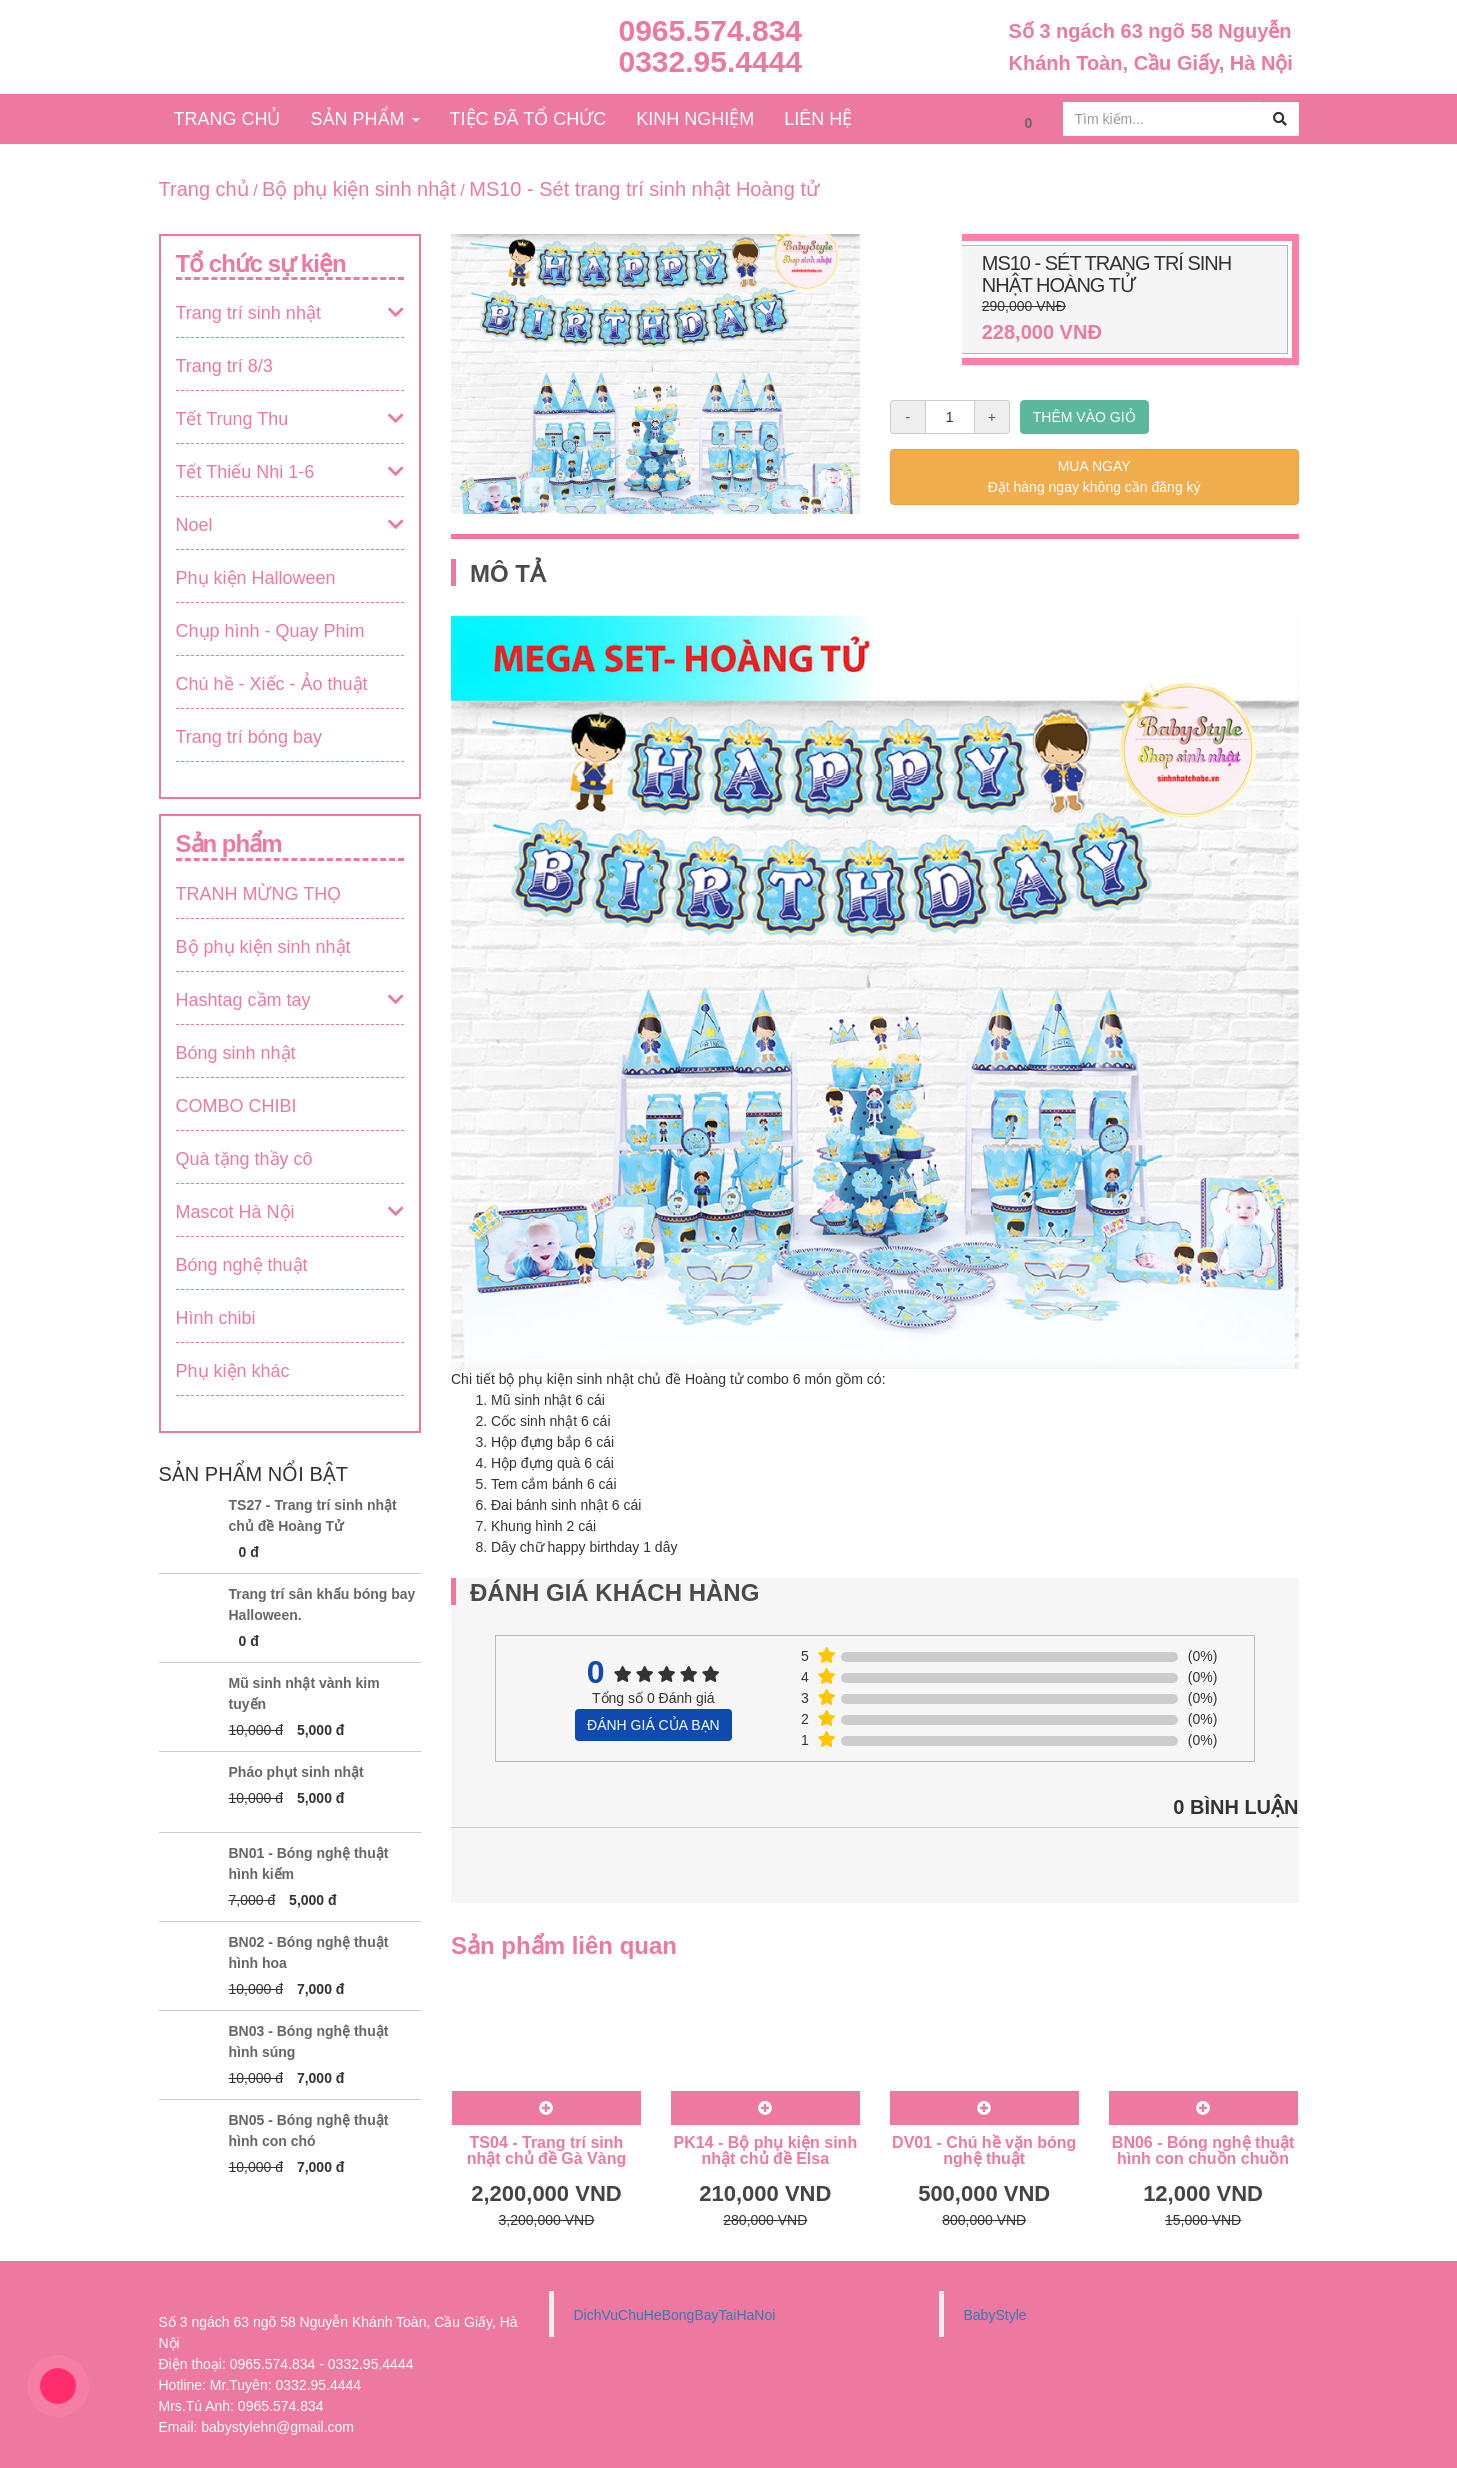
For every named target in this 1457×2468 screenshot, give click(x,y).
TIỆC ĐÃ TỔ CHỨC (528, 119)
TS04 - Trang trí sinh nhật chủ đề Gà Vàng (547, 2150)
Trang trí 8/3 (224, 366)
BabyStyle (995, 2315)
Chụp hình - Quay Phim (270, 631)
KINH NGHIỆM (695, 119)
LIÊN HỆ (818, 119)
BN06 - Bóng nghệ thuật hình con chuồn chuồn (1203, 2150)
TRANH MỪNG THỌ (259, 894)
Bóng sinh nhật (236, 1053)
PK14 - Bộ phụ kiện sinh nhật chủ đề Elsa (765, 2150)
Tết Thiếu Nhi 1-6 (245, 472)
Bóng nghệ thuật (242, 1265)
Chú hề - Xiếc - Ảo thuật (272, 684)
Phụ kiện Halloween (256, 578)
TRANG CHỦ (227, 119)
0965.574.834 (711, 30)
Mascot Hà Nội (235, 1212)
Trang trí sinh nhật (248, 313)
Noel (194, 525)
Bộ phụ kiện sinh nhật (359, 189)
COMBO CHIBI (236, 1106)
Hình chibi (216, 1318)
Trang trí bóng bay (249, 737)
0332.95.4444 (711, 61)
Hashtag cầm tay (243, 1000)
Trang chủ (204, 189)
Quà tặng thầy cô (244, 1159)
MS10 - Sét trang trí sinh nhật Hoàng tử (644, 189)
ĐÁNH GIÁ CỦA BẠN (653, 1725)
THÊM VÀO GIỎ (1084, 417)
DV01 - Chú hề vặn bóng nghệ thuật (984, 2150)
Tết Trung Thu (232, 419)
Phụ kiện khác (233, 1371)
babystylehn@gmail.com (277, 2427)
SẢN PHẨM (365, 119)
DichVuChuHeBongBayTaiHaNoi (675, 2315)
